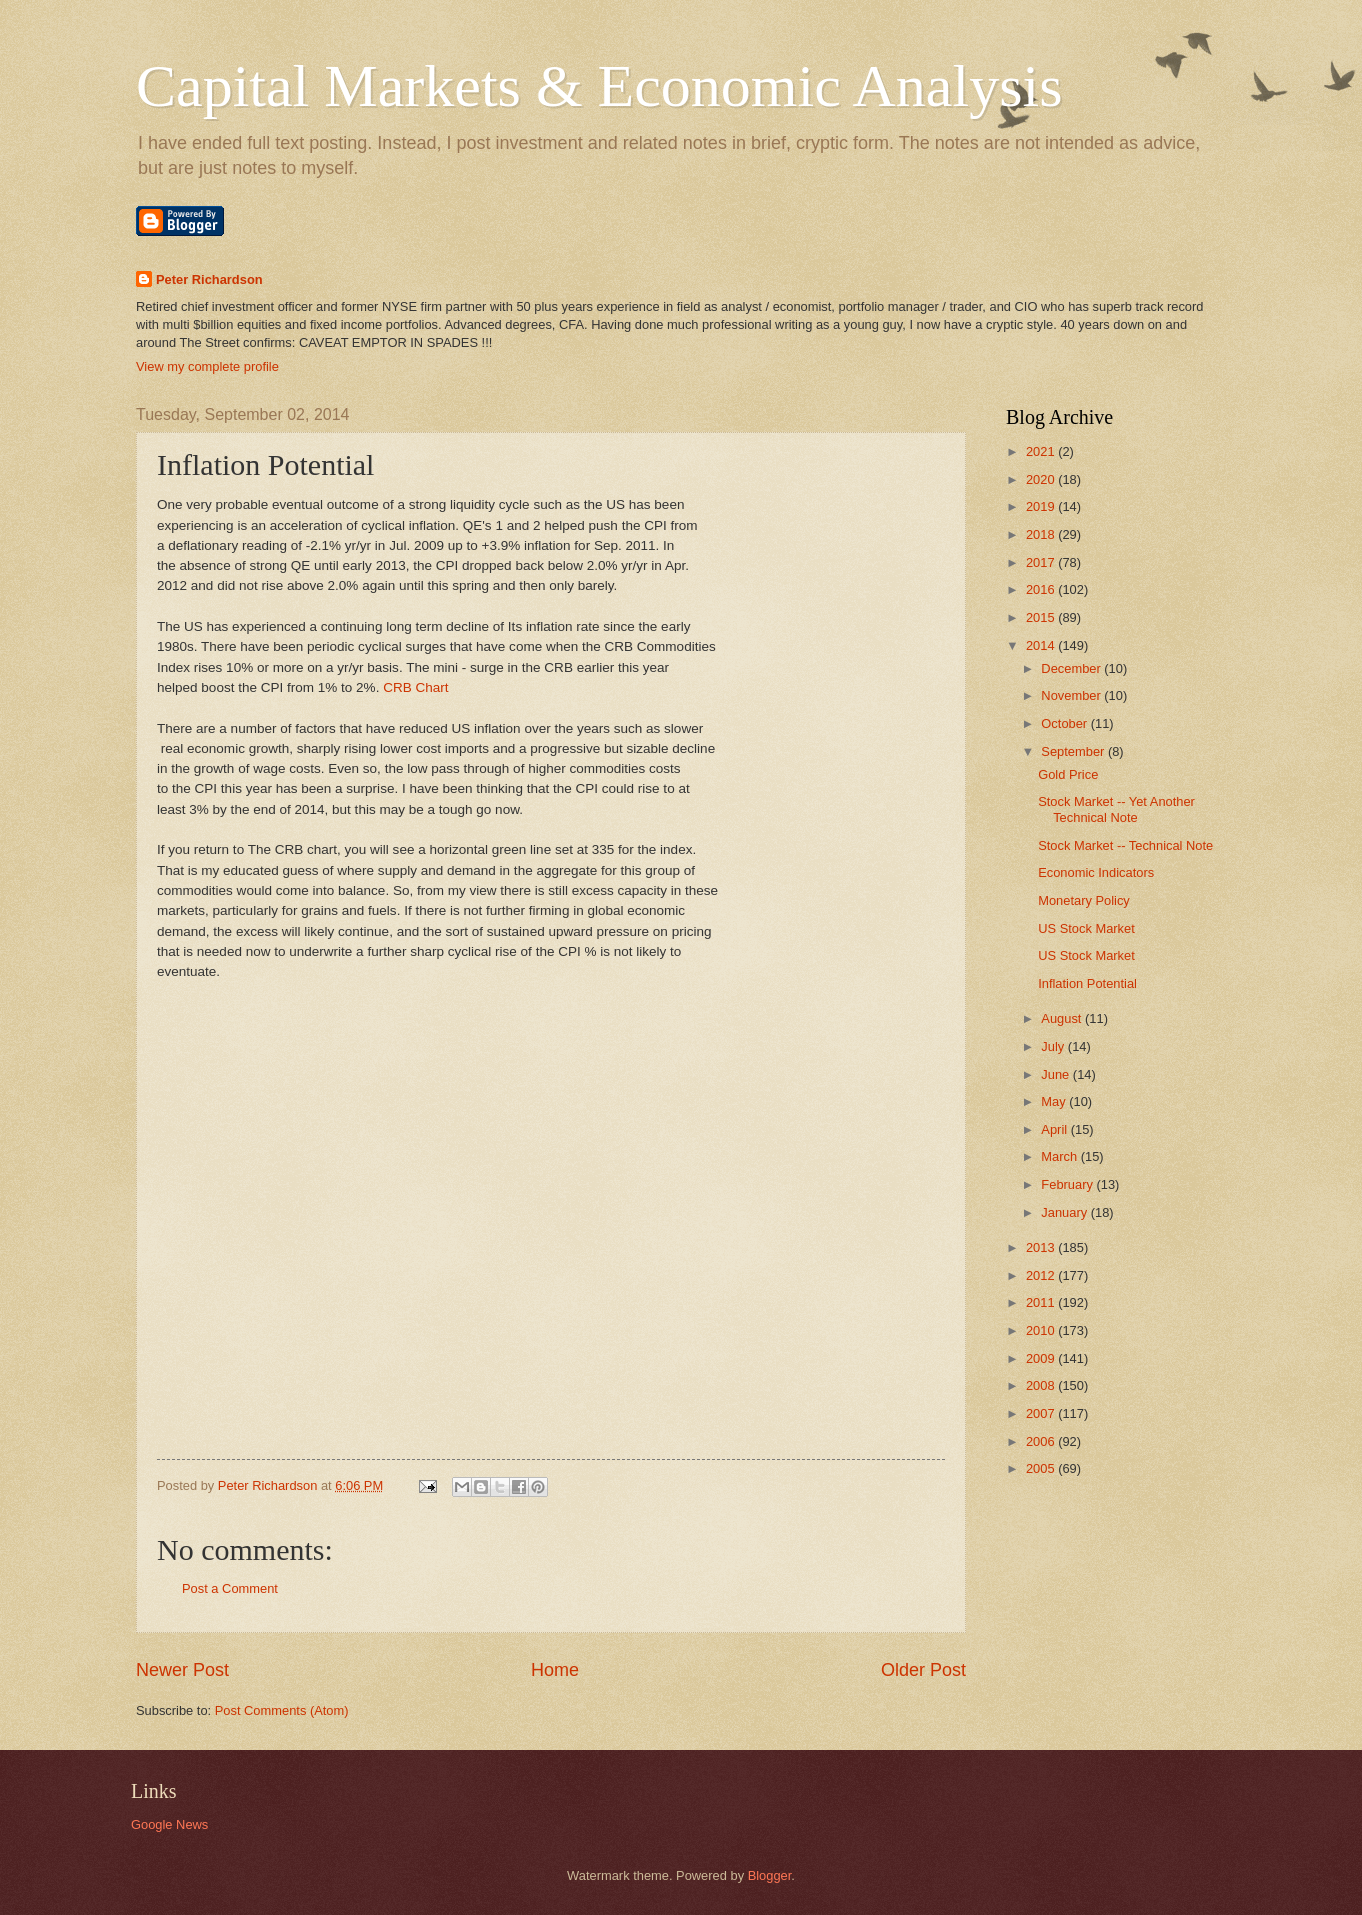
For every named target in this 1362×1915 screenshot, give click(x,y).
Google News (169, 1824)
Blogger (770, 1875)
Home (555, 1670)
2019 (1042, 506)
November (1072, 695)
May (1055, 1101)
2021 (1042, 451)
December (1072, 668)
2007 (1042, 1413)
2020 (1042, 479)
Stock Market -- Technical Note (1125, 845)
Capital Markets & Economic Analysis (599, 86)
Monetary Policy (1084, 900)
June (1057, 1074)
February (1068, 1184)
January (1065, 1212)
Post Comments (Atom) (282, 1710)
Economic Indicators (1096, 872)
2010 (1042, 1330)
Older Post (923, 1670)
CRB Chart (415, 687)
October (1065, 723)
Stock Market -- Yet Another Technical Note (1116, 809)
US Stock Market (1086, 928)
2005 (1042, 1468)
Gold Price (1068, 774)
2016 (1042, 589)
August (1063, 1018)
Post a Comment (230, 1588)
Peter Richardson (209, 279)
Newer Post (182, 1670)
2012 (1042, 1275)
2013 (1042, 1247)
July (1054, 1046)
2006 (1042, 1441)
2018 (1042, 534)
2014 (1042, 645)
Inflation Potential (1087, 983)
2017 (1042, 562)
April (1055, 1129)
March (1060, 1156)
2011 (1042, 1302)
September (1074, 751)
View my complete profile (207, 366)
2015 (1042, 617)
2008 (1042, 1385)
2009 (1042, 1358)
